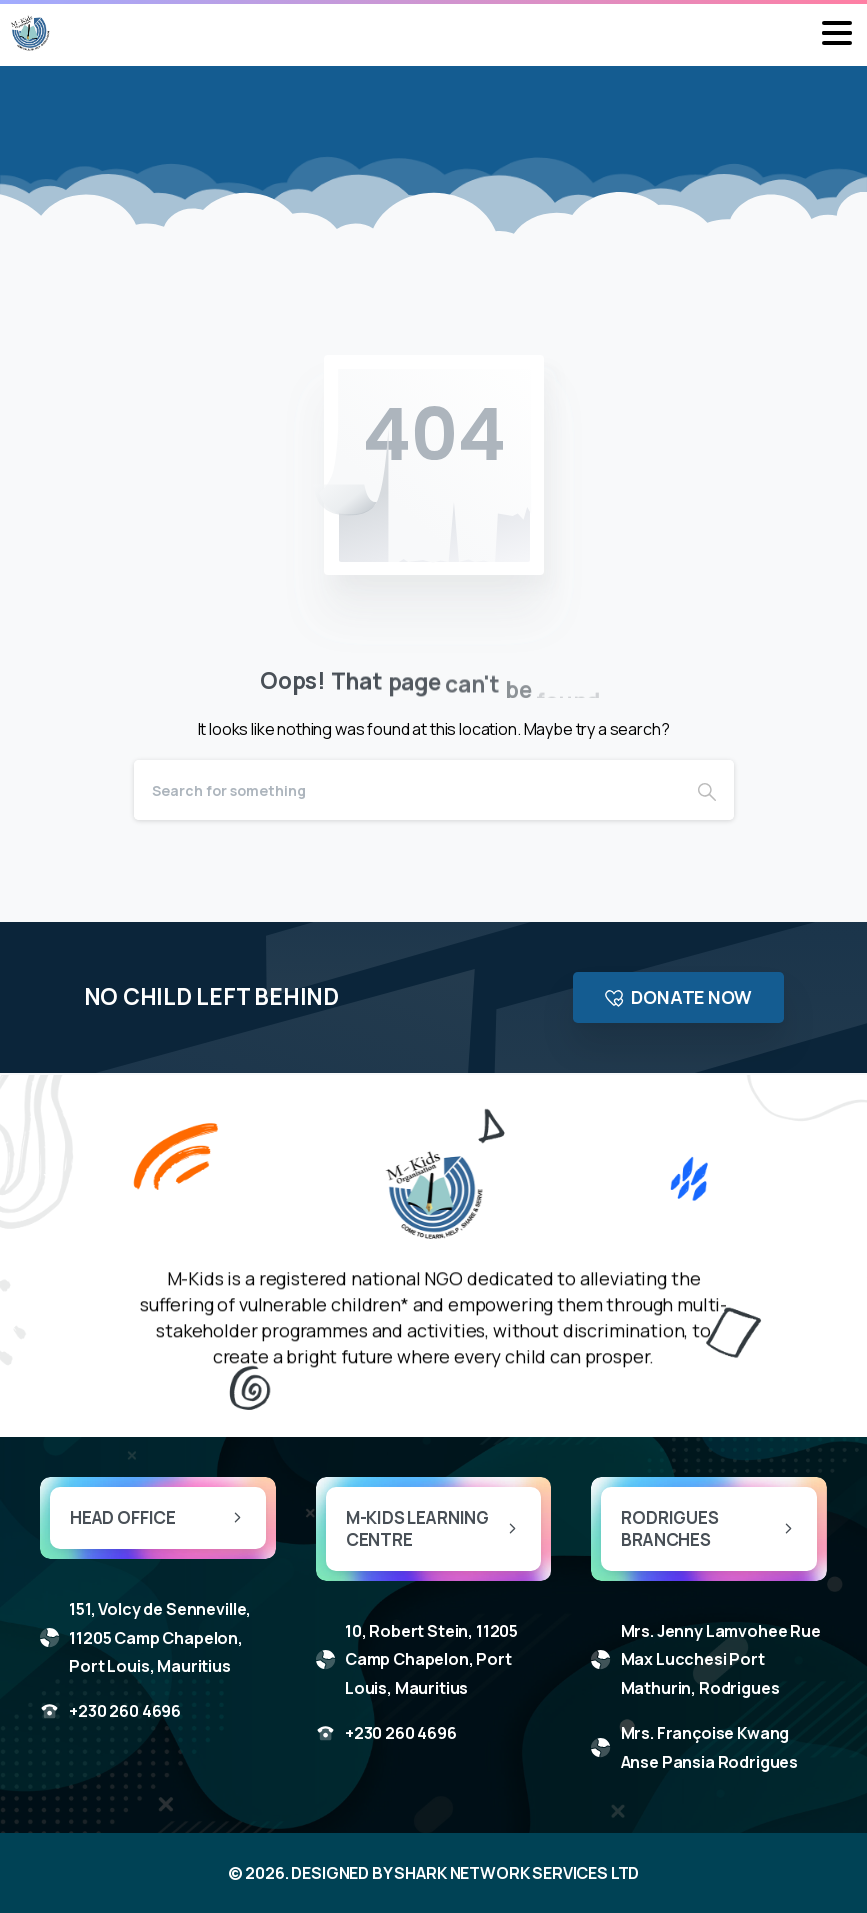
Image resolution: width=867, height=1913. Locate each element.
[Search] (407, 790)
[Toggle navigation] (837, 33)
